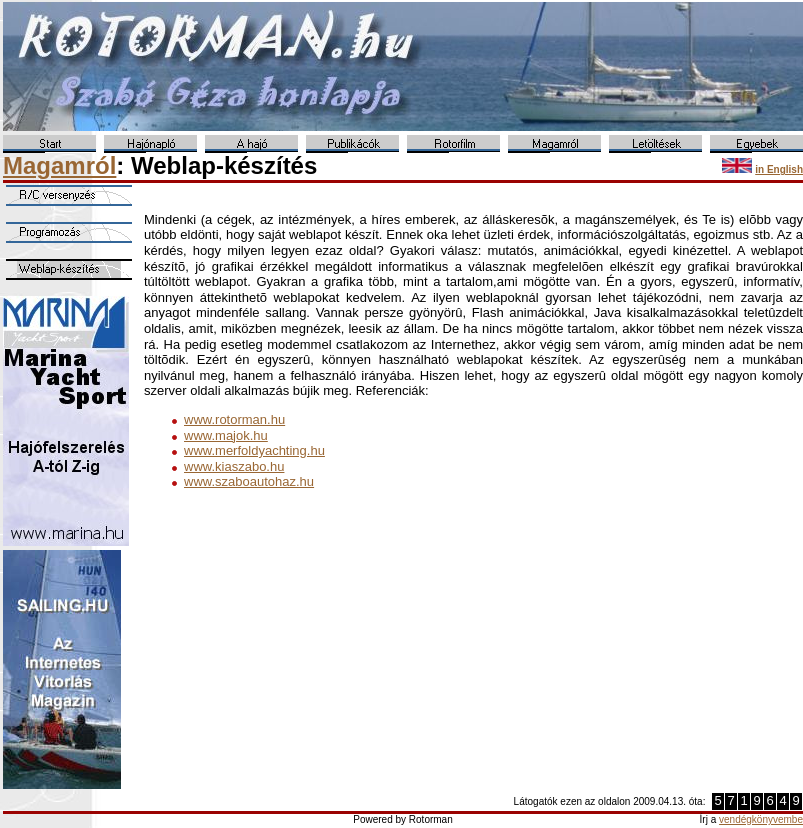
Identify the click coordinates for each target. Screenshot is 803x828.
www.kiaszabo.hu (234, 466)
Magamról (59, 165)
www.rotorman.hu (234, 419)
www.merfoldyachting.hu (254, 450)
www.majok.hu (226, 435)
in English (779, 169)
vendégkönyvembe (761, 819)
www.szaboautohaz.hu (249, 481)
